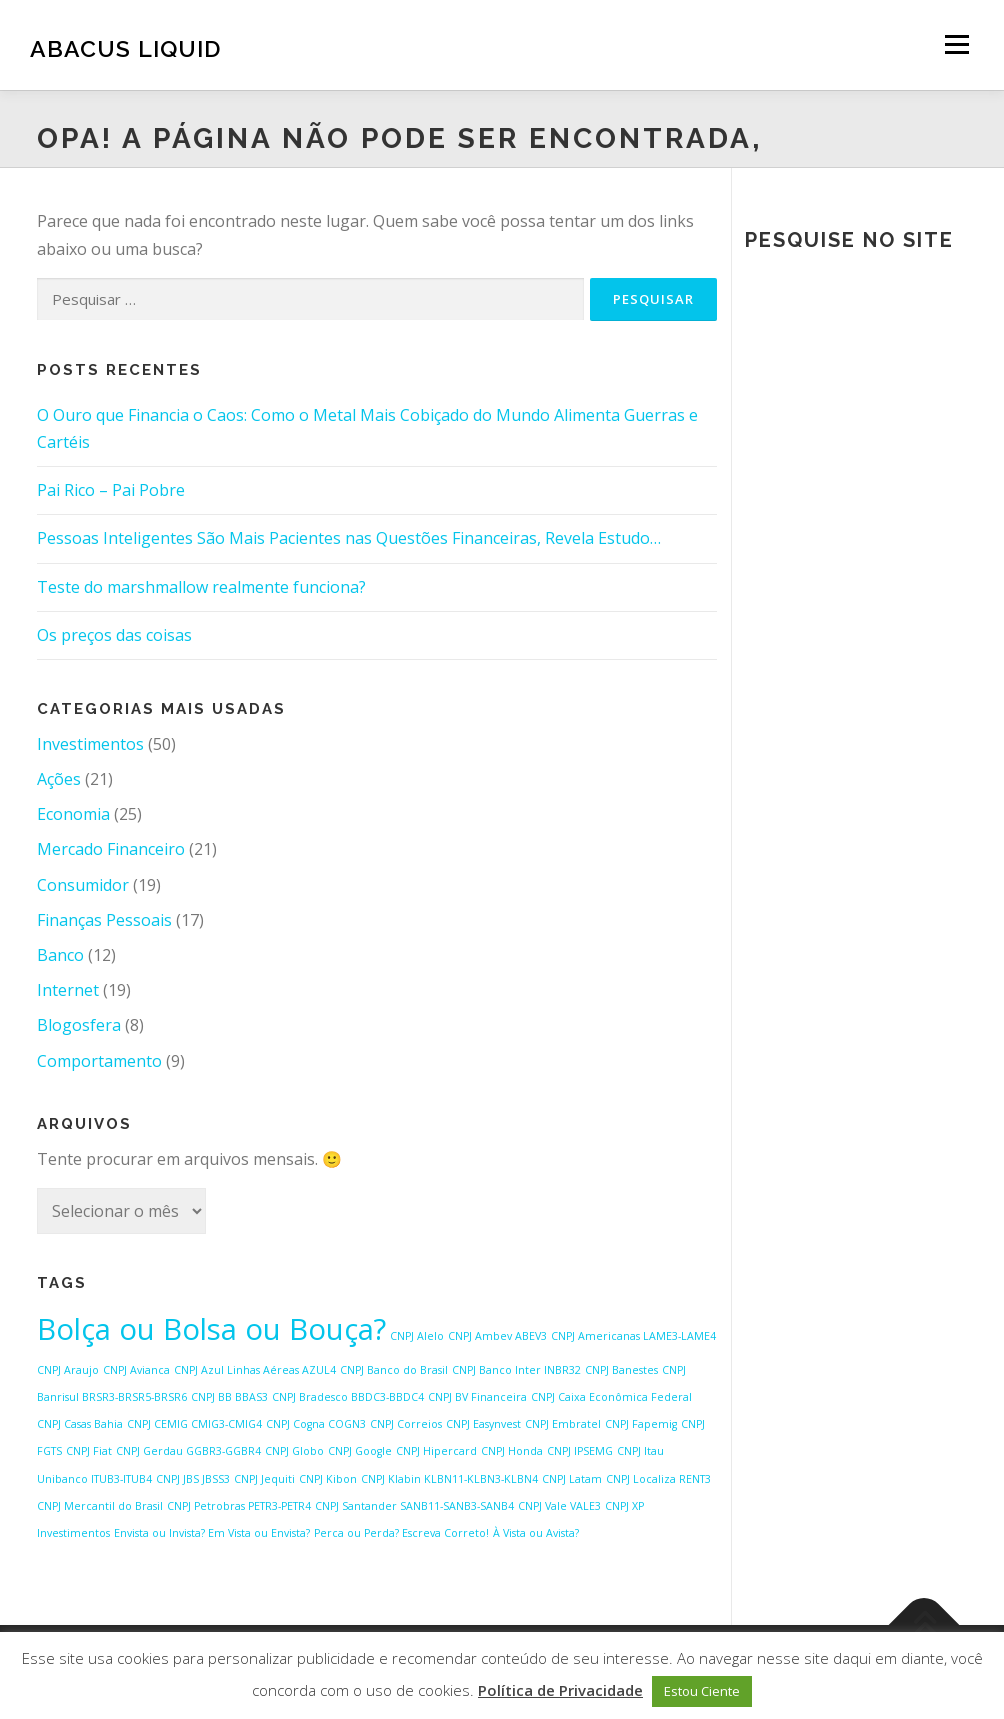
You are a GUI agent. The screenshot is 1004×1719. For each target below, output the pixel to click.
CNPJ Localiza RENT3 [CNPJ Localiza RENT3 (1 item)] (658, 1479)
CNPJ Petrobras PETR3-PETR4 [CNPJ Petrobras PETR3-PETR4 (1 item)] (239, 1506)
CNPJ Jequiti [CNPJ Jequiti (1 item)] (264, 1479)
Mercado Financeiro (111, 849)
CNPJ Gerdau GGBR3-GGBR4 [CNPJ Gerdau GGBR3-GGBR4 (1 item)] (188, 1451)
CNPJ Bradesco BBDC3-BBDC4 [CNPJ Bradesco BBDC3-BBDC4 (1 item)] (348, 1397)
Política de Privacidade (560, 1690)
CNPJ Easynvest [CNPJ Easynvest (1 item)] (483, 1424)
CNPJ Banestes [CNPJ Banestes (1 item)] (621, 1370)
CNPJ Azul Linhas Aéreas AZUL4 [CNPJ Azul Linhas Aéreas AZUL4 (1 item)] (255, 1370)
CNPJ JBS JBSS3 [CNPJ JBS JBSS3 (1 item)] (193, 1479)
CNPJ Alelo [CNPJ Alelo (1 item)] (417, 1336)
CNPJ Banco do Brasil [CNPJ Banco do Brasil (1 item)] (394, 1370)
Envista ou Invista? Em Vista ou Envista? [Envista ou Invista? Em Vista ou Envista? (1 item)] (212, 1533)
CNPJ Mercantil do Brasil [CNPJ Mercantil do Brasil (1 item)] (100, 1506)
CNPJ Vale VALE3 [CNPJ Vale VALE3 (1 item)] (559, 1506)
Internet (68, 990)
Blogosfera (79, 1025)
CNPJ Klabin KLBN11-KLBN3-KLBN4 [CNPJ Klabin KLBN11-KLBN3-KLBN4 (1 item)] (449, 1479)
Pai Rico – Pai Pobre (111, 490)
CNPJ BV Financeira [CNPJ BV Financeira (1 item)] (477, 1397)
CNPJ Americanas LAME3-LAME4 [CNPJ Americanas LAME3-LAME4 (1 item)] (633, 1336)
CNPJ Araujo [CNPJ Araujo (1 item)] (68, 1370)
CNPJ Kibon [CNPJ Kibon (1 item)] (328, 1479)
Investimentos (90, 744)
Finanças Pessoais (104, 920)
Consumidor (83, 885)
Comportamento (99, 1061)
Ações (59, 779)
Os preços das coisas (114, 635)
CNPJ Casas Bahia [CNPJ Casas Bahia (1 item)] (80, 1424)
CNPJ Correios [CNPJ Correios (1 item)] (406, 1424)
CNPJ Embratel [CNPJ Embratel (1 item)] (563, 1424)
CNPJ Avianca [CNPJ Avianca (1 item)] (136, 1370)
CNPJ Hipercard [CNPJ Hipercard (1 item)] (436, 1451)
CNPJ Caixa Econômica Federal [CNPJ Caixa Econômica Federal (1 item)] (611, 1397)
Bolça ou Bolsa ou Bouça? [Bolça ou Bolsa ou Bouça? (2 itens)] (211, 1329)
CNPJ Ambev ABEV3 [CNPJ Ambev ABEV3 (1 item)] (497, 1336)
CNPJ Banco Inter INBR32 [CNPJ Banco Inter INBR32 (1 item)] (516, 1370)
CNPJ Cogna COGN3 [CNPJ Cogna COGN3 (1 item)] (316, 1424)
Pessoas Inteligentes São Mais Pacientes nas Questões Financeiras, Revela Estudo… (349, 538)
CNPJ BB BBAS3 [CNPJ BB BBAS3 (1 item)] (229, 1397)
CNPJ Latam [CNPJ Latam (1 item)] (572, 1479)
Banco (60, 955)
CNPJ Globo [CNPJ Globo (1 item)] (294, 1451)
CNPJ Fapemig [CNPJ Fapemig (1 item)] (641, 1424)
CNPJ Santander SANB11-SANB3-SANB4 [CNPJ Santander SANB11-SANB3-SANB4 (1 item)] (414, 1506)
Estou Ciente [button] (702, 1691)
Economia (73, 814)
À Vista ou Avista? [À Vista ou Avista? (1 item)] (536, 1533)
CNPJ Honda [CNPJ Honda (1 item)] (512, 1451)
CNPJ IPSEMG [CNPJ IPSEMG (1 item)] (580, 1451)
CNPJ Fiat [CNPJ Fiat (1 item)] (89, 1451)
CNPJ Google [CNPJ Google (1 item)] (360, 1451)
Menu (956, 45)
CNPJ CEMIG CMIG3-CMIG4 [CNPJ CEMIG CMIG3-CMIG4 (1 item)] (194, 1424)
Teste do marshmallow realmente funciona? (201, 587)
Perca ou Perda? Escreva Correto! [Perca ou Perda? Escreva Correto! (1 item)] (401, 1533)
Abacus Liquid (125, 47)
